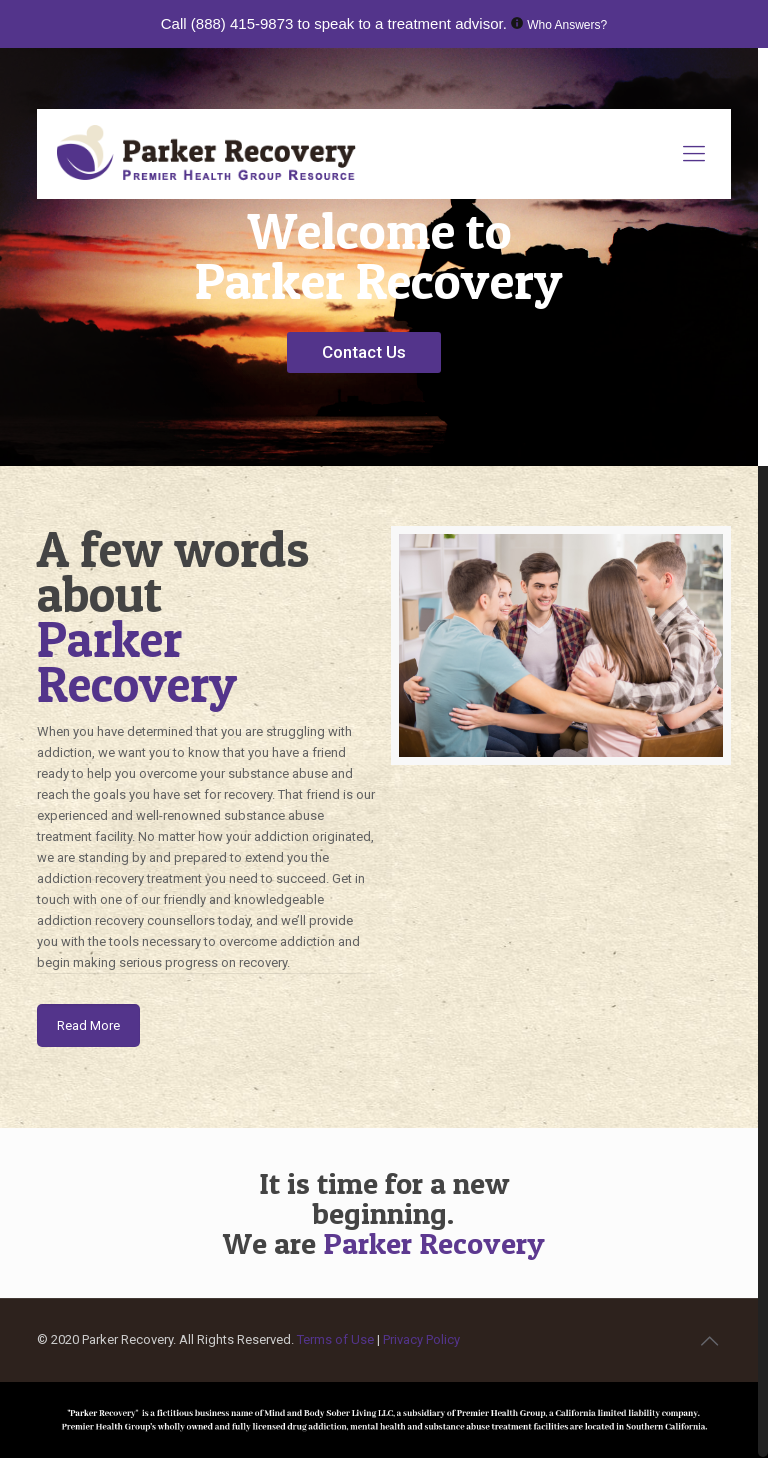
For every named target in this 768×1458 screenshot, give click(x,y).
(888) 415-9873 (242, 23)
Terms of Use (337, 1339)
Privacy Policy (421, 1339)
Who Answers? (567, 25)
